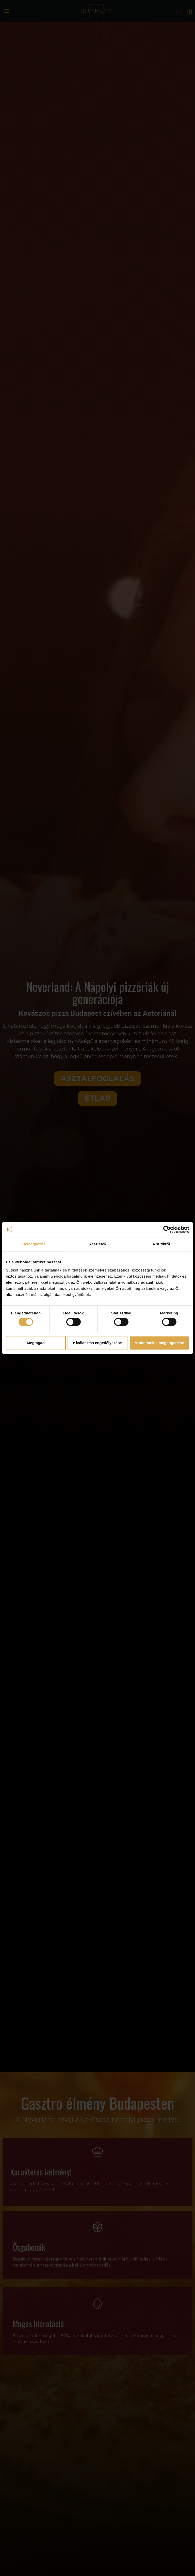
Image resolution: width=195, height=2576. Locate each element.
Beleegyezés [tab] (33, 1244)
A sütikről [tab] (161, 1244)
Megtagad (36, 1343)
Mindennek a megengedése (159, 1343)
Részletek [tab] (97, 1244)
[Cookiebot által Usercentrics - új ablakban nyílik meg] (167, 1229)
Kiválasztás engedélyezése (97, 1343)
